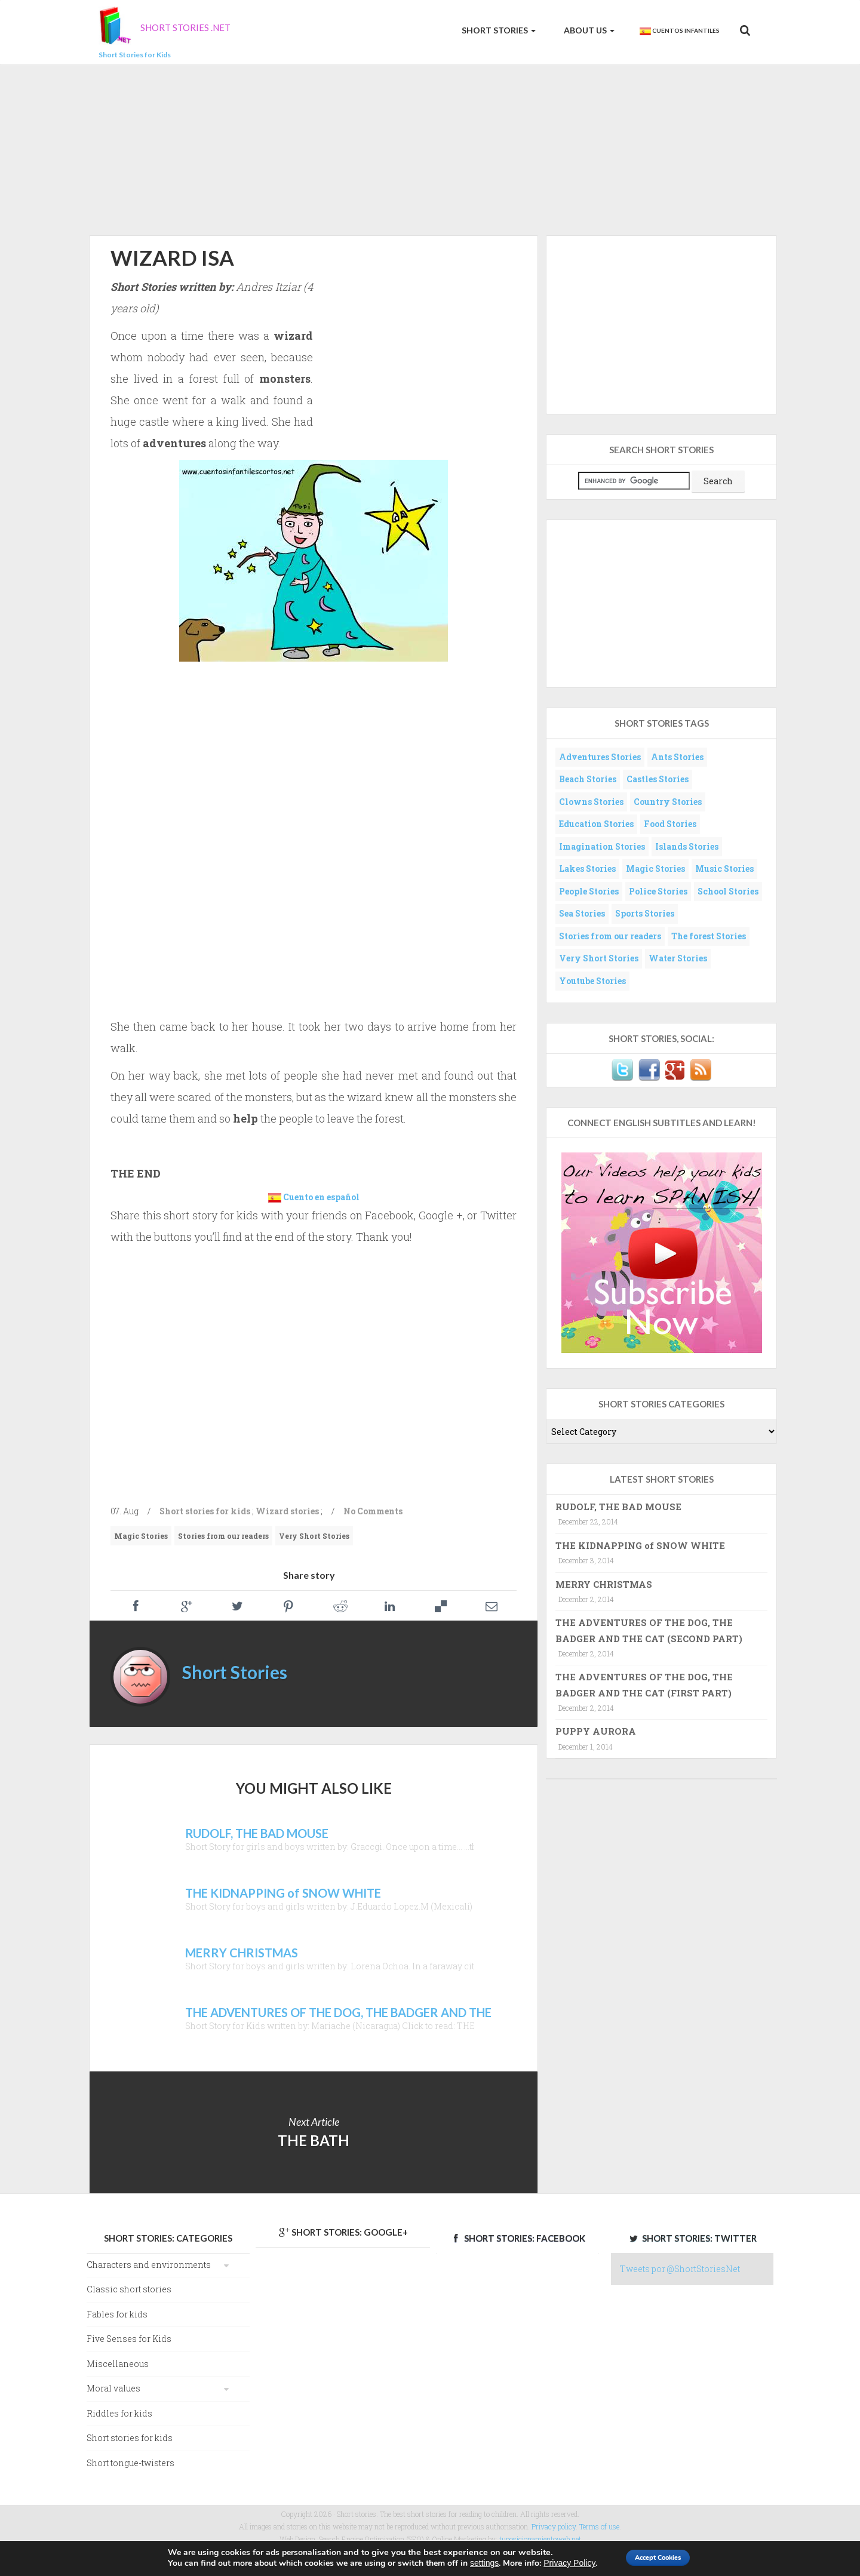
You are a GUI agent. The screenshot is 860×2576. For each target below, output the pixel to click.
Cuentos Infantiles (679, 31)
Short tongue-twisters (130, 2463)
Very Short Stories (314, 1536)
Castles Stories (657, 779)
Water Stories (678, 958)
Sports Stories (644, 913)
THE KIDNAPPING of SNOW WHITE (640, 1545)
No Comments (373, 1511)
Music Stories (724, 868)
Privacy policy (554, 2526)
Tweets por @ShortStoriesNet (680, 2268)
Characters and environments (149, 2264)
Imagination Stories (602, 846)
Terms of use (599, 2526)
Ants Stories (677, 757)
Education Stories (596, 823)
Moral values (113, 2388)
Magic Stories (141, 1536)
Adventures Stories (600, 757)
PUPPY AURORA (595, 1731)
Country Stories (668, 801)
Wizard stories (287, 1511)
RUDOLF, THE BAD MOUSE (618, 1507)
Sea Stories (582, 913)
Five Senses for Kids (129, 2338)
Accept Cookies (659, 2557)
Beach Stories (587, 779)
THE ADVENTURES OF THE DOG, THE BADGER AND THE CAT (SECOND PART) (648, 1630)
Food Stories (670, 823)
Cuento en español (321, 1197)
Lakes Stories (587, 868)
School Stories (728, 891)
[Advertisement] (430, 148)
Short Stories (498, 30)
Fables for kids (117, 2314)
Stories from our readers (223, 1536)
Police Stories (658, 891)
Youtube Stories (592, 980)
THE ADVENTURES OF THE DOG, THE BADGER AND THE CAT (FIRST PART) (644, 1684)
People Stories (589, 891)
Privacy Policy (554, 2563)
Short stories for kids (204, 1511)
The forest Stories (708, 936)
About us (588, 30)
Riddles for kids (119, 2413)
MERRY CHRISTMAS (603, 1584)
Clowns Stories (591, 801)
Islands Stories (686, 846)
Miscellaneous (118, 2363)
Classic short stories (129, 2289)
